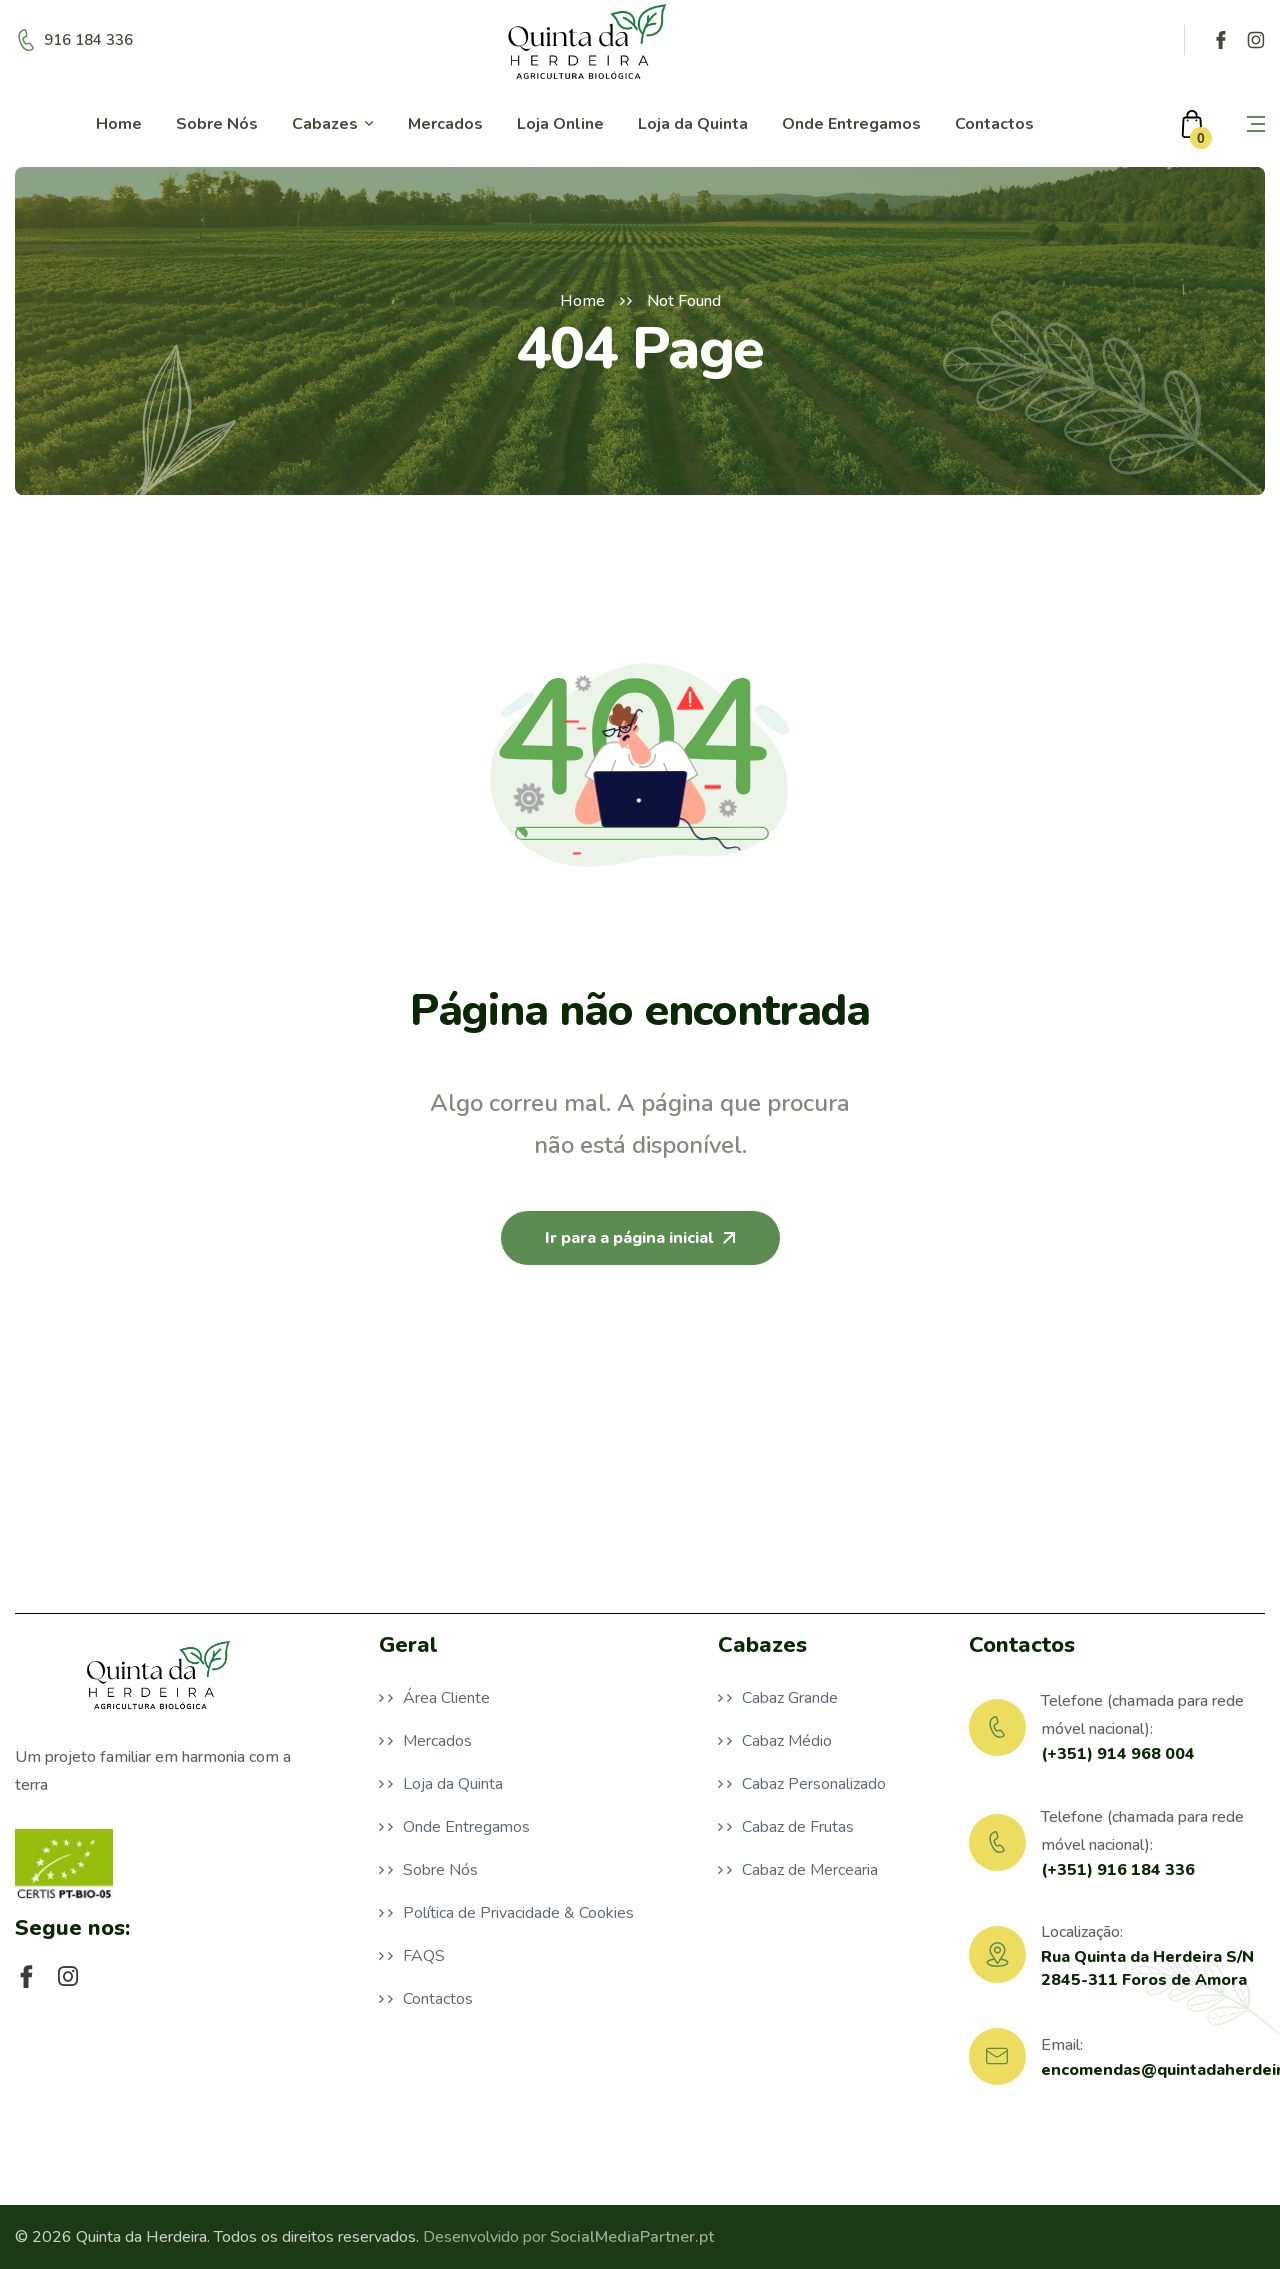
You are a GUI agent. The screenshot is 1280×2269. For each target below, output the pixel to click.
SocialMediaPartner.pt (632, 2237)
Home (582, 301)
